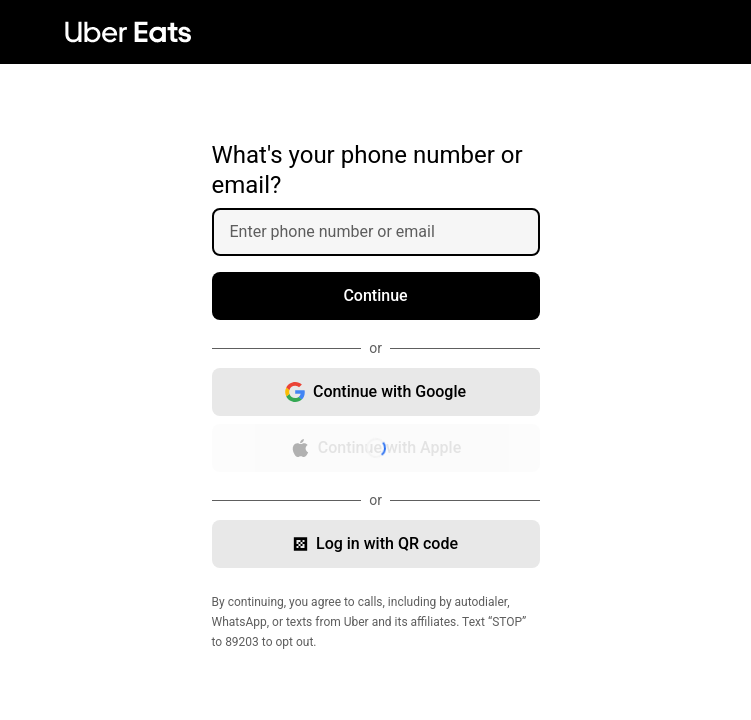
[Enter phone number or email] (384, 232)
